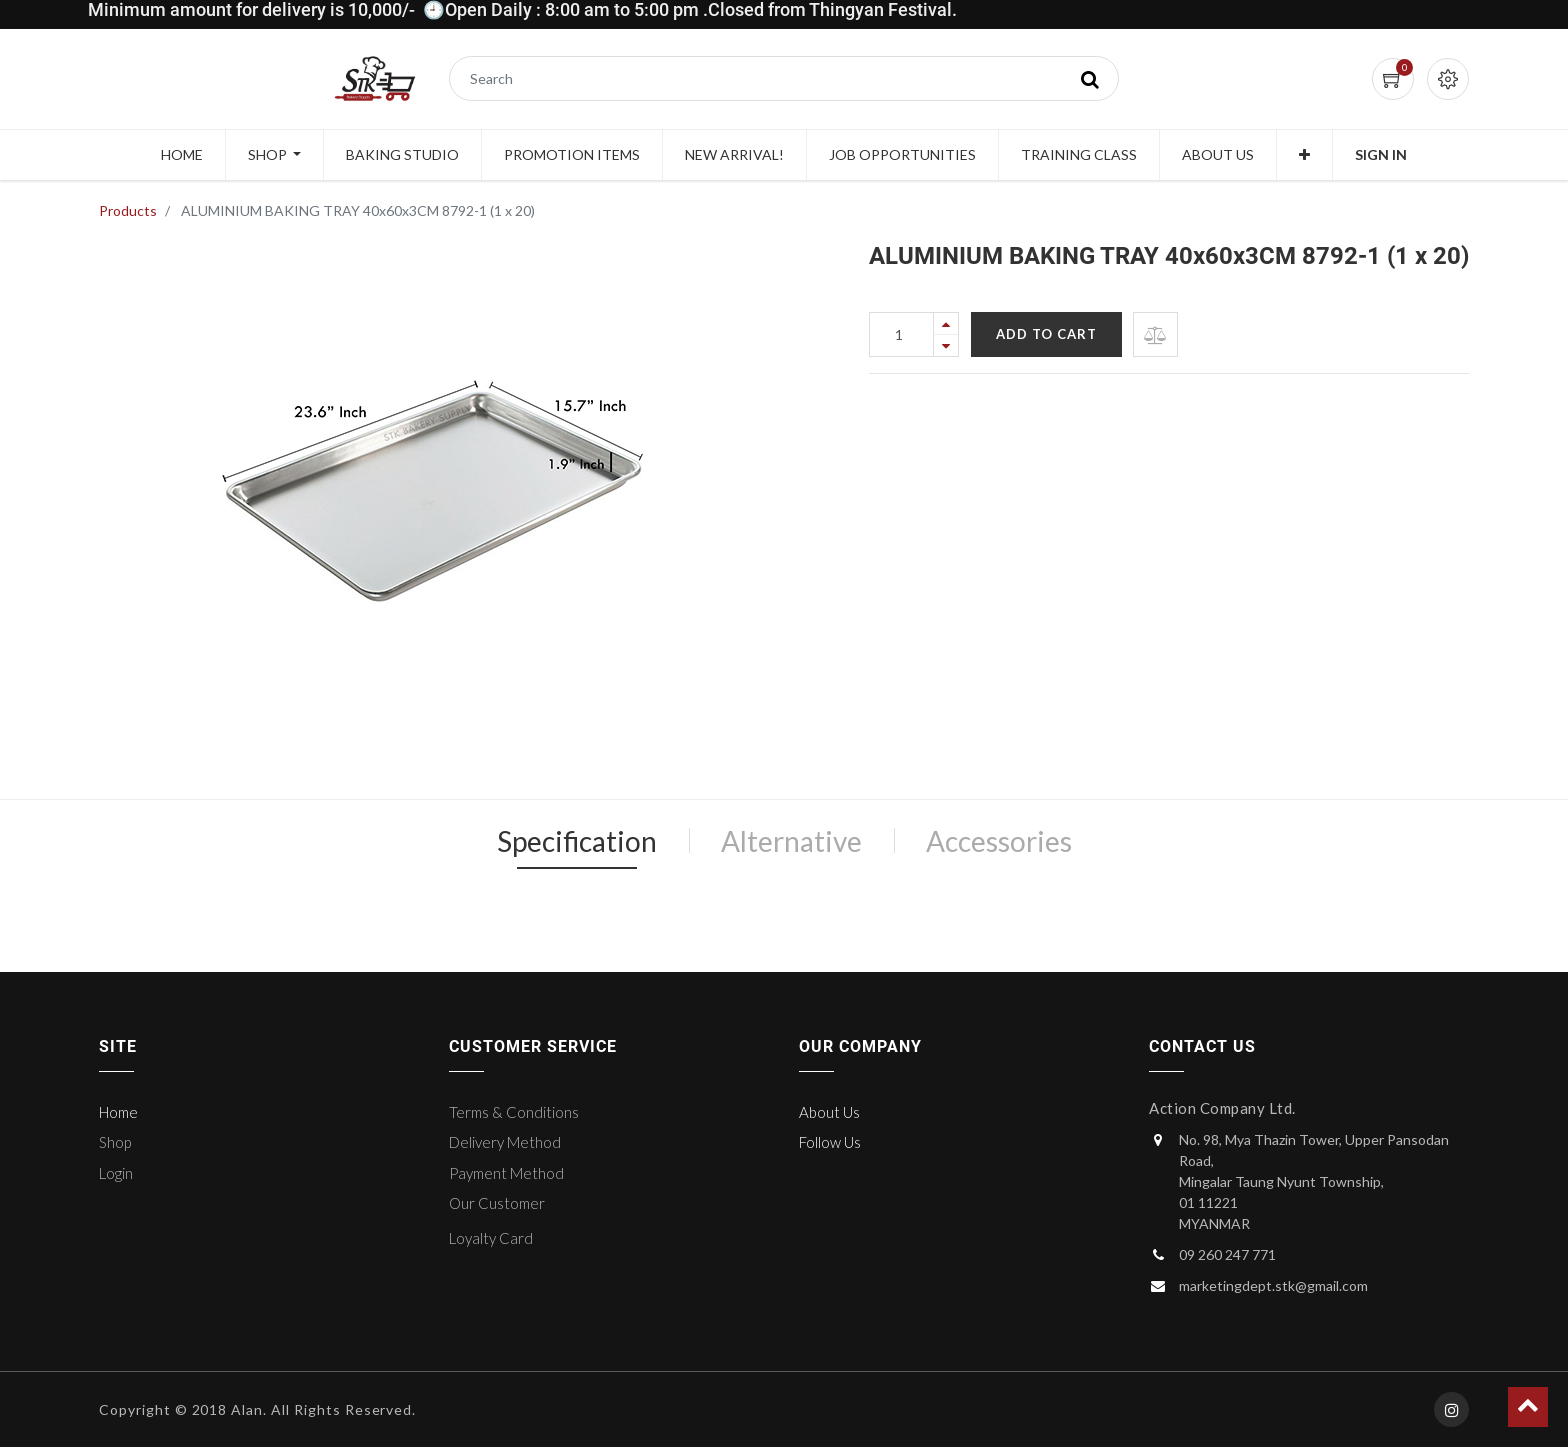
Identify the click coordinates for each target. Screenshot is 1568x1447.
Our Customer (497, 1203)
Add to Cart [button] (1046, 334)
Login (116, 1173)
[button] (1304, 155)
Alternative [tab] (791, 841)
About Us (829, 1112)
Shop (115, 1142)
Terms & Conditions (514, 1112)
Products (128, 210)
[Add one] (946, 323)
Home (118, 1112)
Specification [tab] (577, 841)
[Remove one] (946, 345)
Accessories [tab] (999, 841)
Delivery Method (505, 1142)
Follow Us (830, 1142)
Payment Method (506, 1173)
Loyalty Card (491, 1238)
